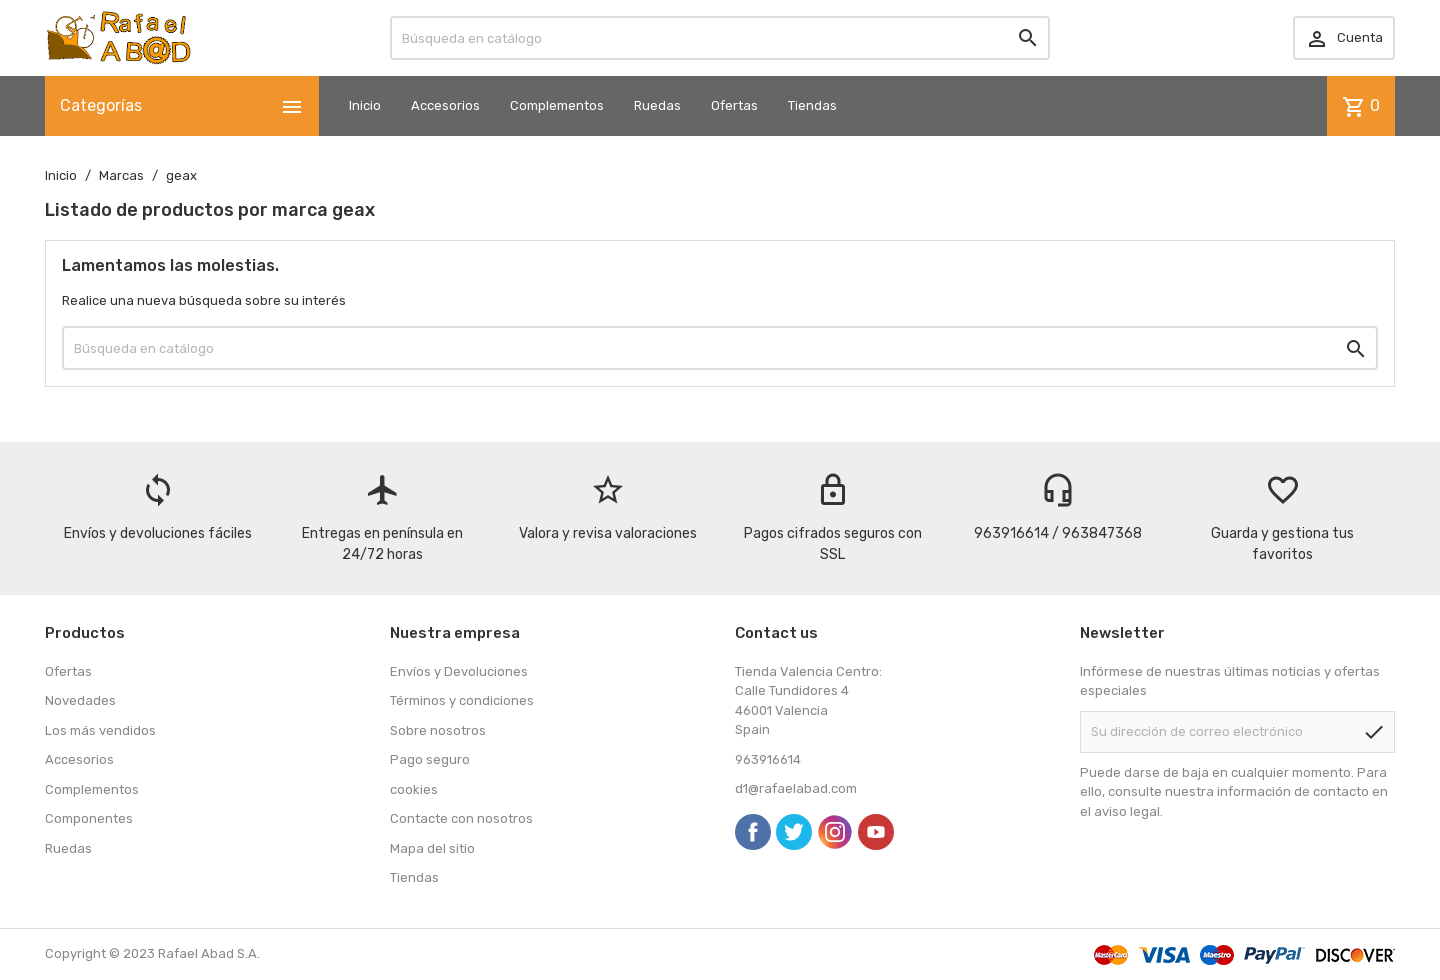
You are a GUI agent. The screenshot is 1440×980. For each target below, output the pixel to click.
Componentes (89, 818)
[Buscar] (720, 38)
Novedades (80, 700)
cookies (414, 789)
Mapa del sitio (432, 848)
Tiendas (812, 105)
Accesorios (445, 105)
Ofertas (734, 105)
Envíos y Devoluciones (459, 671)
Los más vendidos (100, 730)
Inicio (365, 105)
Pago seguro (430, 759)
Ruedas (657, 105)
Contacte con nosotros (461, 818)
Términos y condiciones (462, 700)
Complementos (557, 105)
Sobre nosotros (438, 730)
